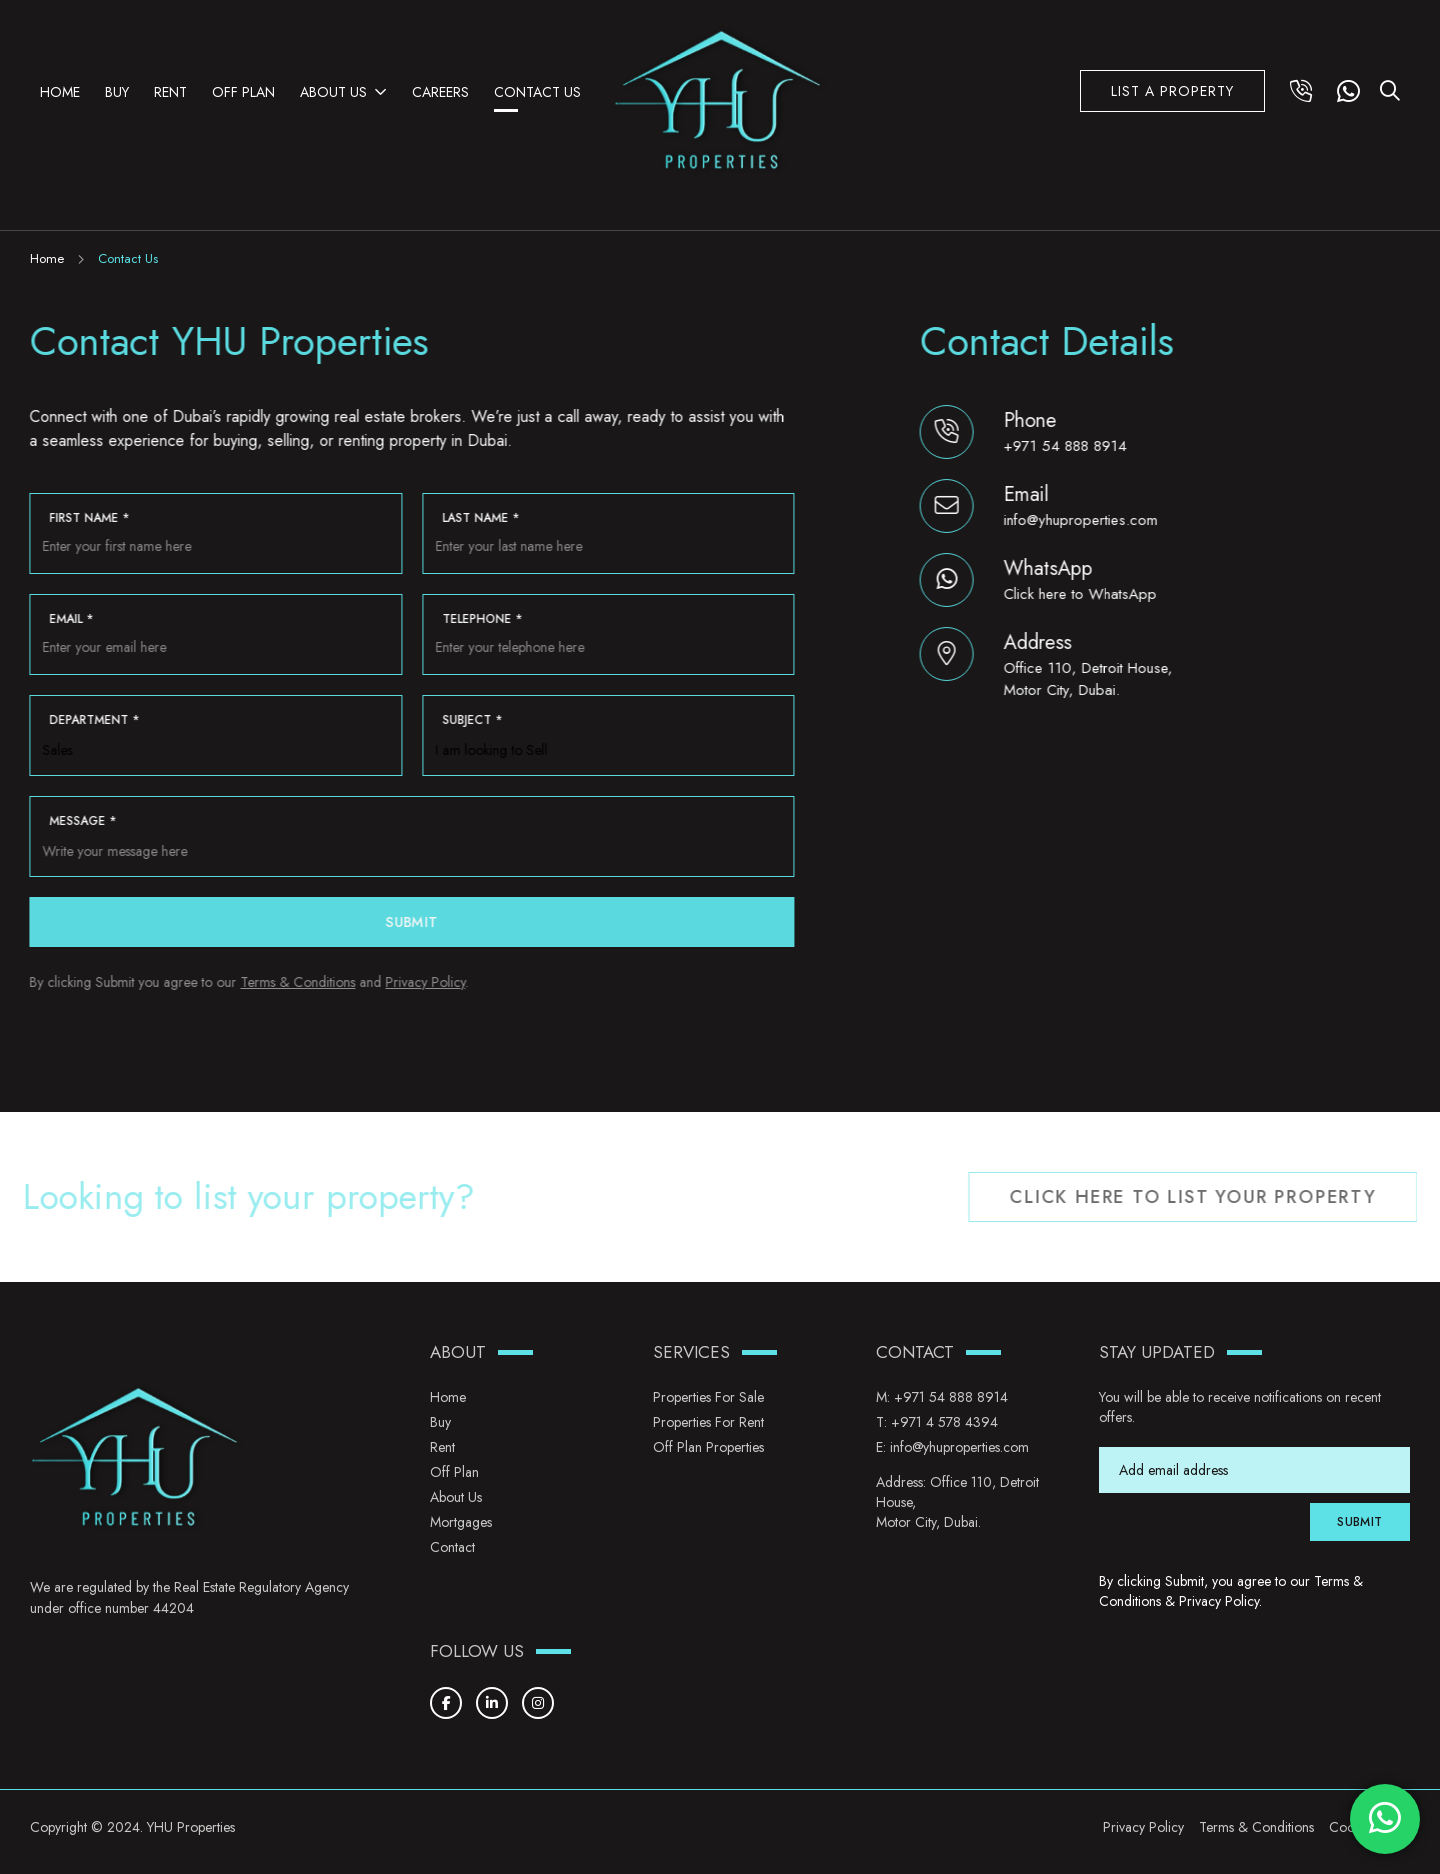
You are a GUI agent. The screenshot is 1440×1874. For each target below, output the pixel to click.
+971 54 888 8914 (1066, 446)
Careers (440, 92)
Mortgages (461, 1522)
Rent (170, 92)
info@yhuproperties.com (1082, 520)
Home (60, 92)
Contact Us (537, 92)
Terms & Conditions (296, 982)
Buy (117, 92)
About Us (333, 92)
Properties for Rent (708, 1422)
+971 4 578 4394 (944, 1422)
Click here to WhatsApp (1081, 594)
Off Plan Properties (708, 1447)
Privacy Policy (424, 982)
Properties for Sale (708, 1397)
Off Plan (243, 92)
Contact (452, 1547)
